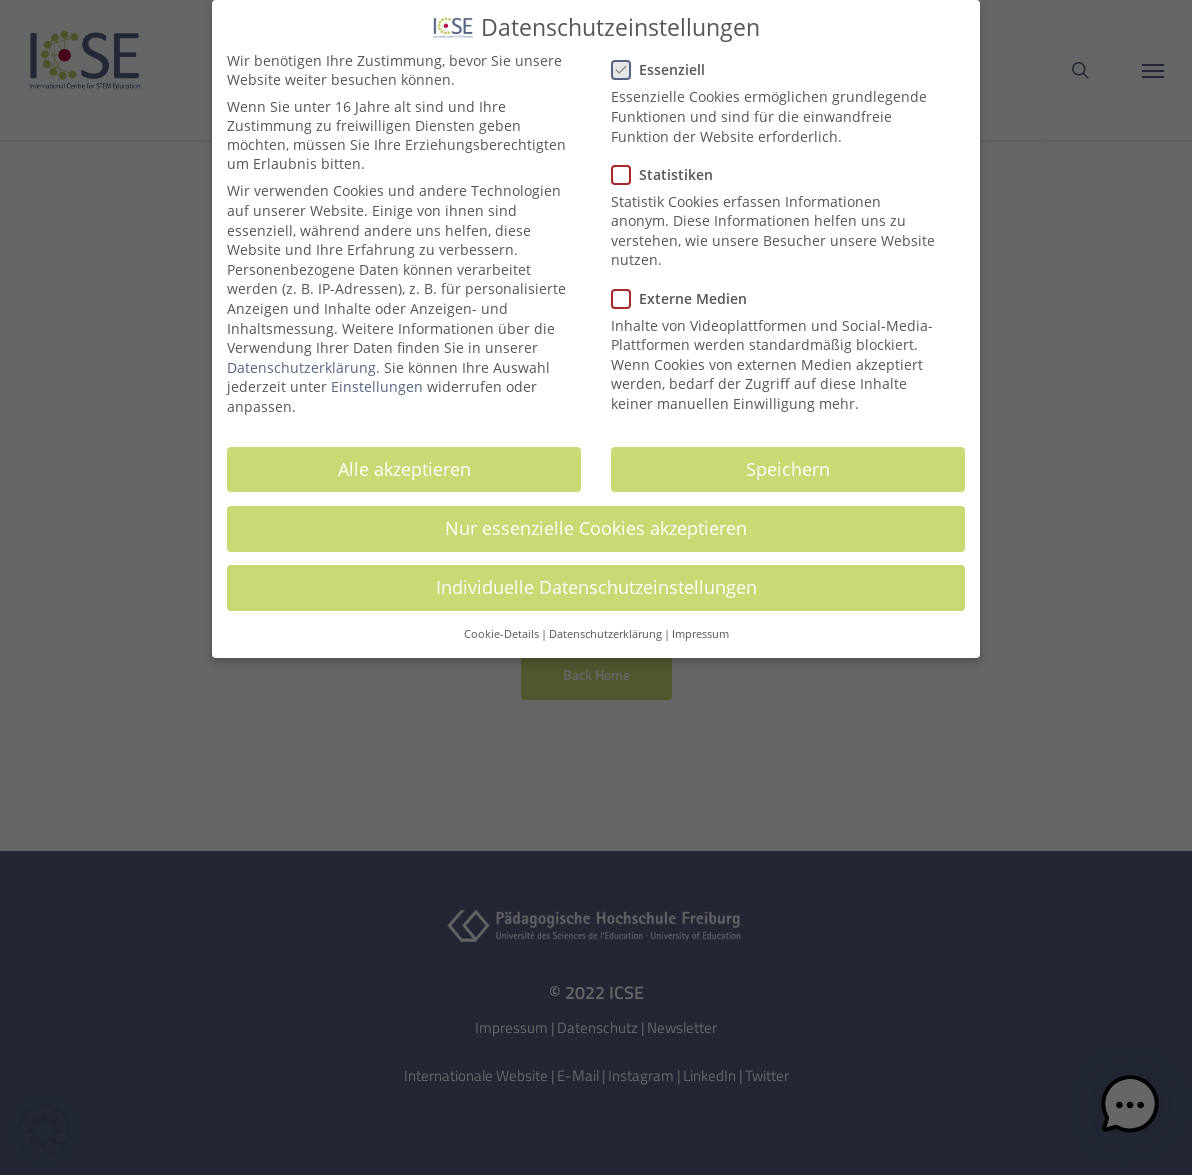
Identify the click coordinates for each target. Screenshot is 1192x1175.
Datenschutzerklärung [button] (605, 626)
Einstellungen (377, 378)
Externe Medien (687, 289)
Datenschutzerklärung (301, 358)
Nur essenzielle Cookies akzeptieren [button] (596, 519)
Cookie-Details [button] (501, 626)
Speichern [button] (788, 460)
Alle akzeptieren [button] (404, 460)
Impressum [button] (700, 626)
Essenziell (666, 61)
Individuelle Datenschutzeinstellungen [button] (596, 578)
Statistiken (670, 165)
